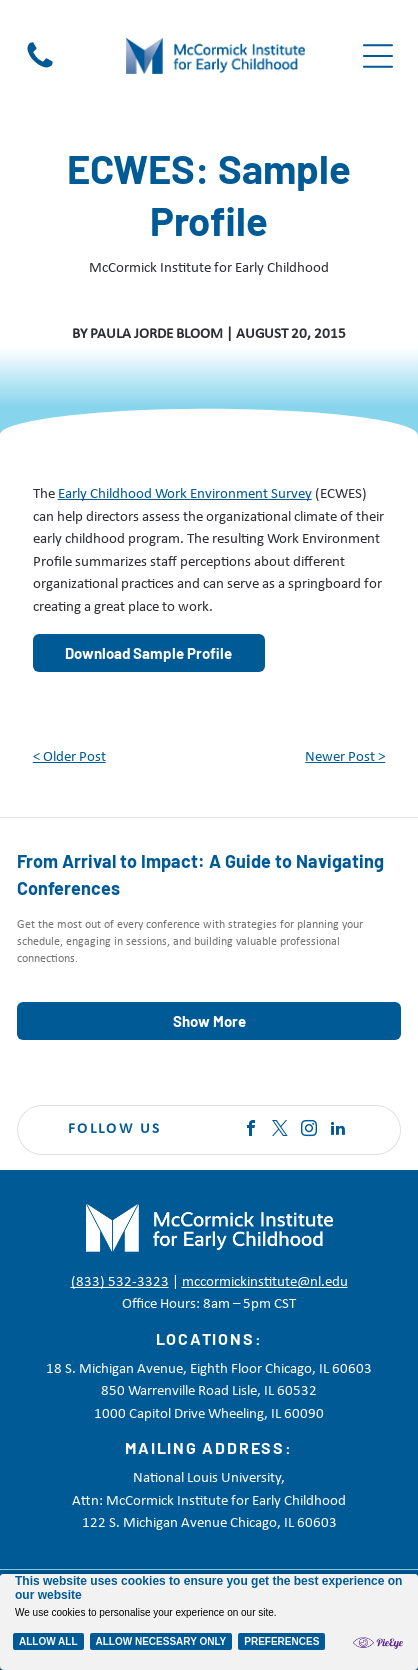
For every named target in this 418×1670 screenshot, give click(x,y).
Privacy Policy (54, 1629)
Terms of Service (214, 1629)
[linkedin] (338, 1130)
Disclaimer (130, 1629)
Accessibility (303, 1629)
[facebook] (251, 1130)
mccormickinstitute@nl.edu (265, 1282)
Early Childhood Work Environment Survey (185, 494)
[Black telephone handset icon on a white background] (40, 68)
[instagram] (309, 1130)
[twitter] (280, 1130)
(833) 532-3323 (120, 1282)
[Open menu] (378, 56)
